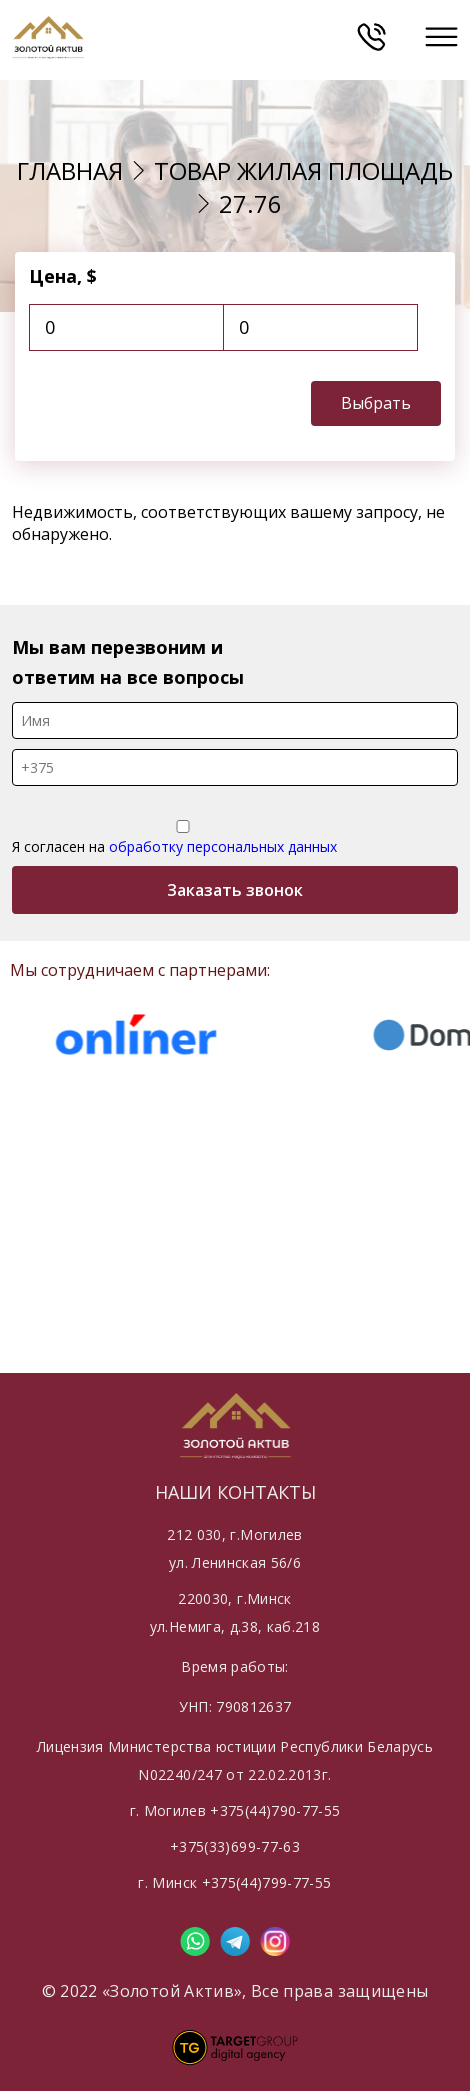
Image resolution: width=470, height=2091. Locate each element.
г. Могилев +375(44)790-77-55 (235, 1810)
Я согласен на (183, 838)
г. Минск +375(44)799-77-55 (234, 1882)
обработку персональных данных (223, 846)
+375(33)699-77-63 (235, 1846)
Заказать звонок (235, 890)
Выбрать (376, 403)
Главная (70, 170)
